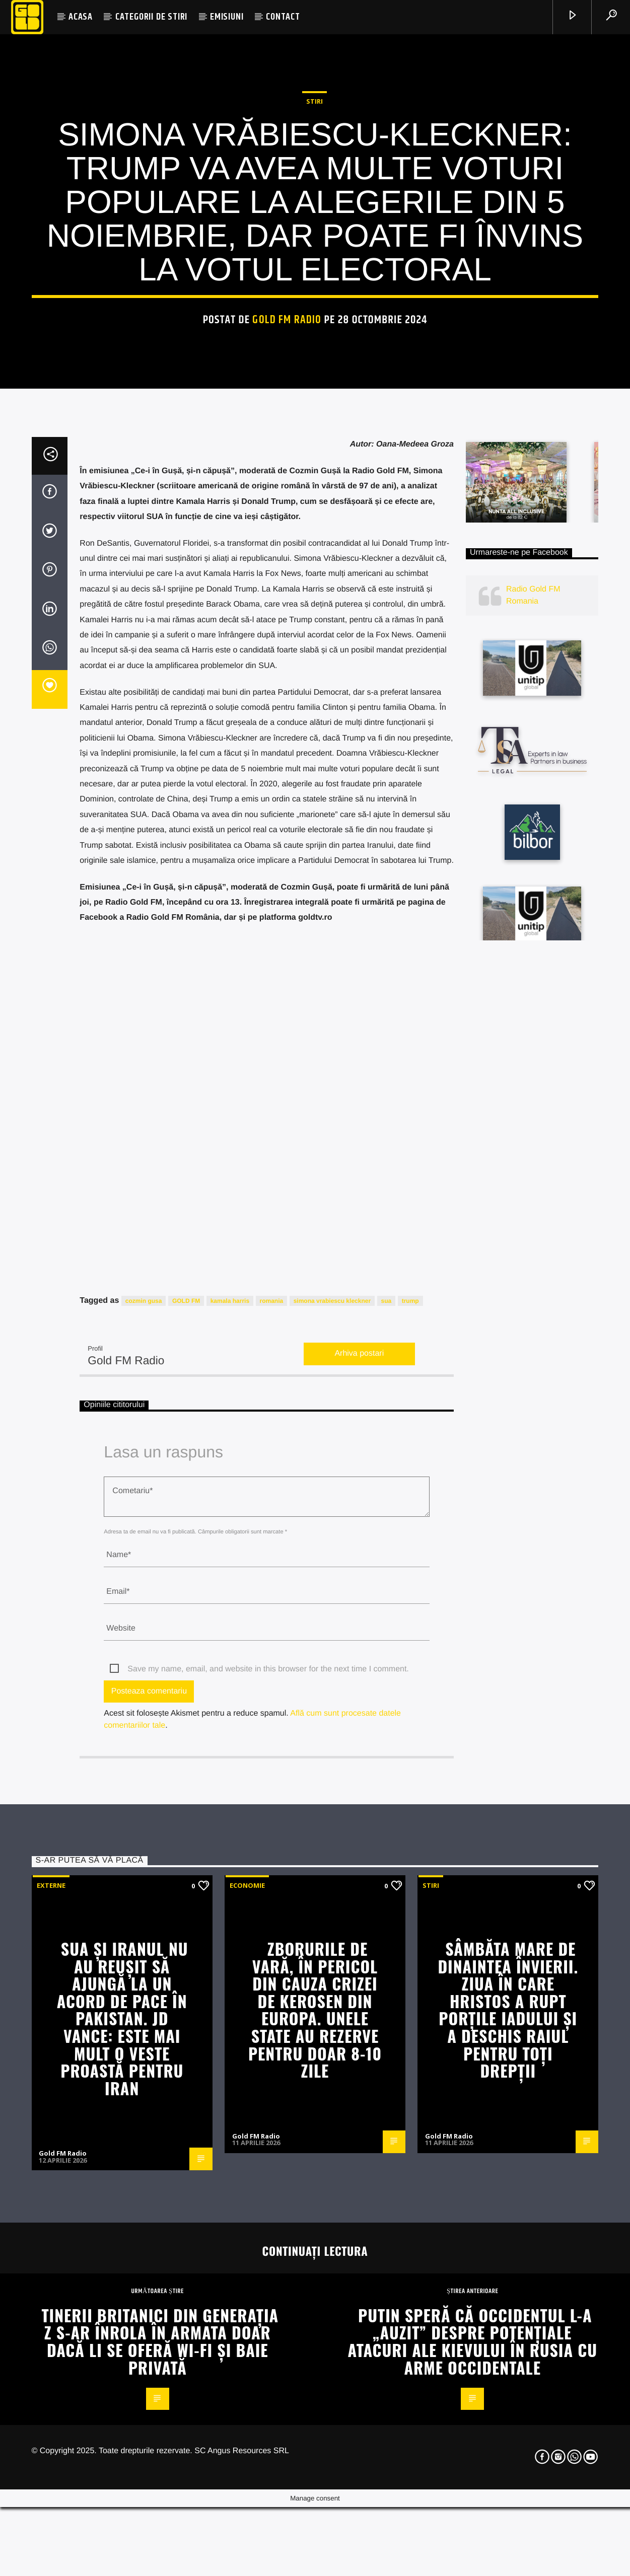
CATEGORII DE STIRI (151, 17)
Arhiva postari (359, 1831)
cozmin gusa (143, 1778)
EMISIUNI (226, 17)
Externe (51, 2363)
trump (410, 1778)
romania (272, 1778)
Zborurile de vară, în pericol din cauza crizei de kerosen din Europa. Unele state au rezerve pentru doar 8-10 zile (315, 2487)
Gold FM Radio (286, 538)
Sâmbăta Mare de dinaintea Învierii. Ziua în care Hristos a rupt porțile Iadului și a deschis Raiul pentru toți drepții (508, 2487)
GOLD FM (186, 1778)
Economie (247, 2363)
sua (386, 1778)
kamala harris (230, 1778)
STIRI (314, 320)
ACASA (80, 17)
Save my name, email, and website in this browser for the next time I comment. (267, 2147)
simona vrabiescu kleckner (332, 1778)
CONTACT (283, 17)
